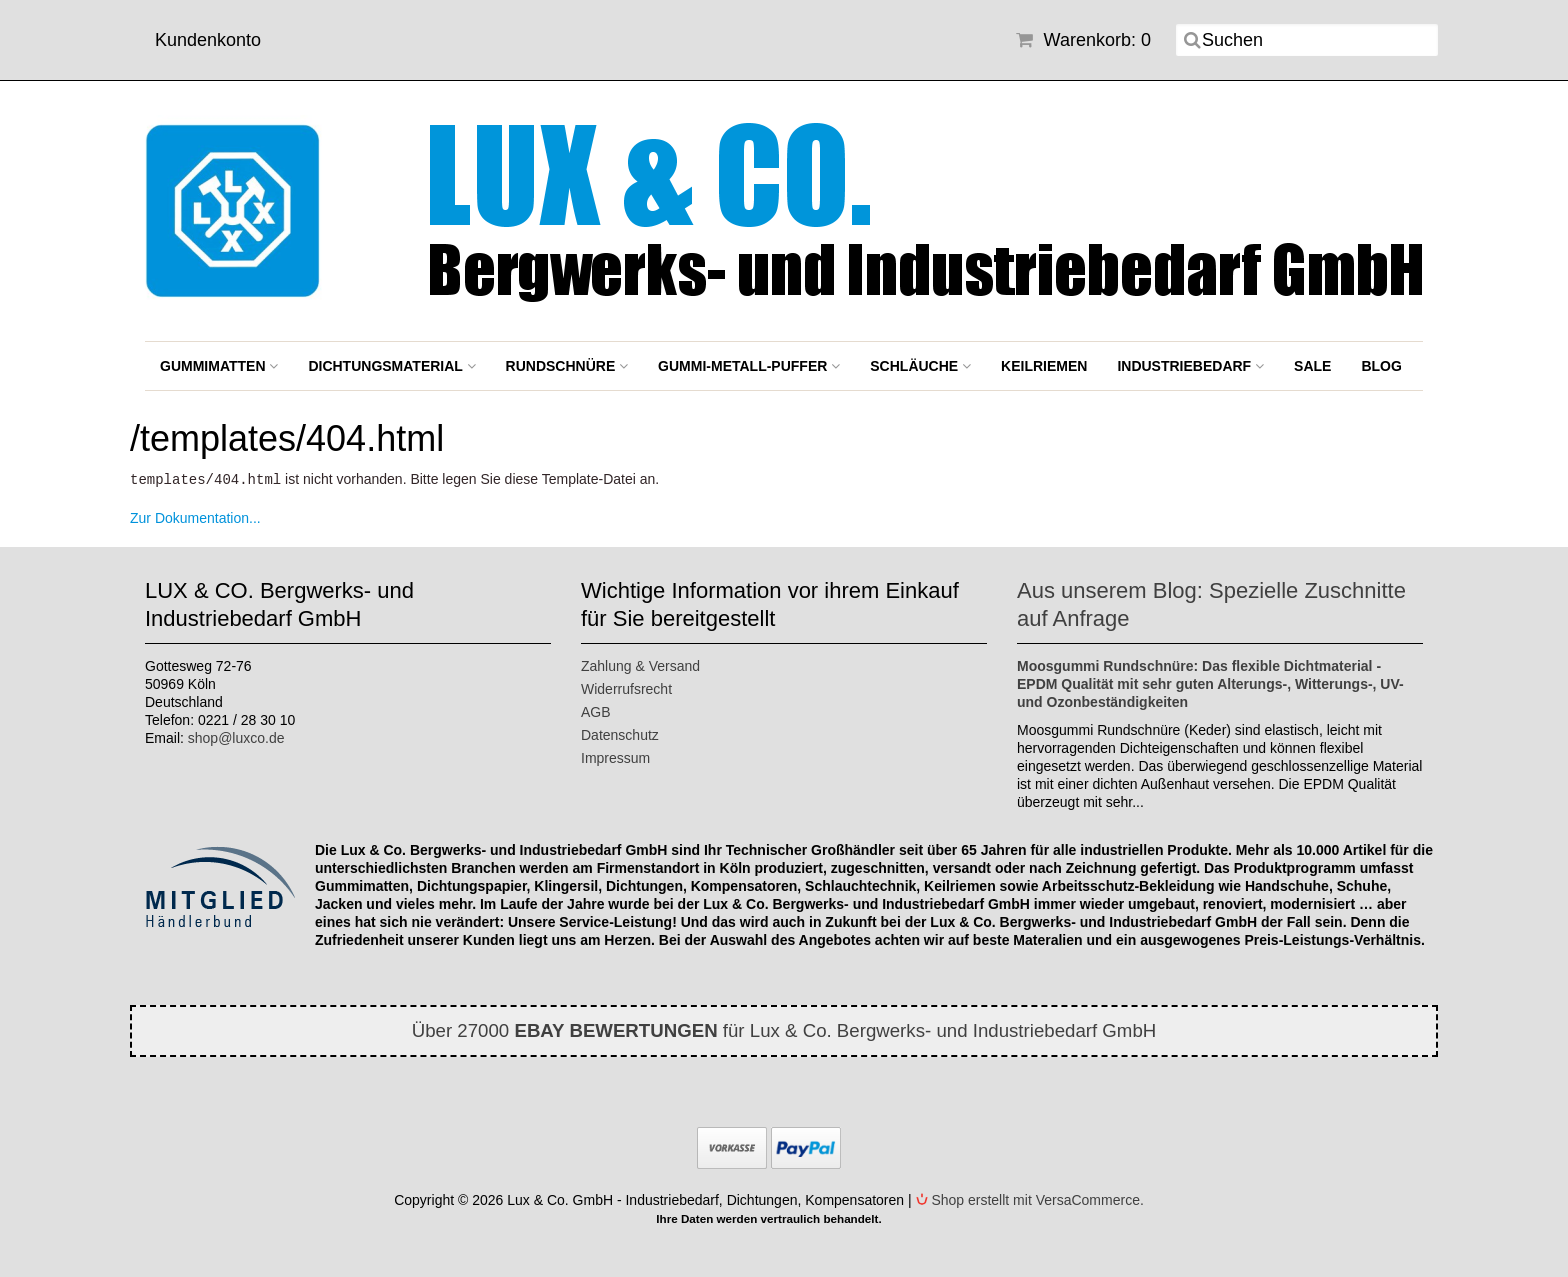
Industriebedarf (1190, 366)
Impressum (615, 757)
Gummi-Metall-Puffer (749, 366)
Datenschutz (620, 734)
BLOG (1381, 366)
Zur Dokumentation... (195, 517)
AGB (596, 711)
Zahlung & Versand (640, 665)
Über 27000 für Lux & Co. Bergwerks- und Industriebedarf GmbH (784, 1029)
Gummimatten (219, 366)
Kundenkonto (208, 40)
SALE (1312, 366)
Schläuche (920, 366)
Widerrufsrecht (626, 688)
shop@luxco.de (236, 737)
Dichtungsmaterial (391, 366)
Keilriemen (1044, 366)
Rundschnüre (567, 366)
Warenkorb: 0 (1083, 40)
